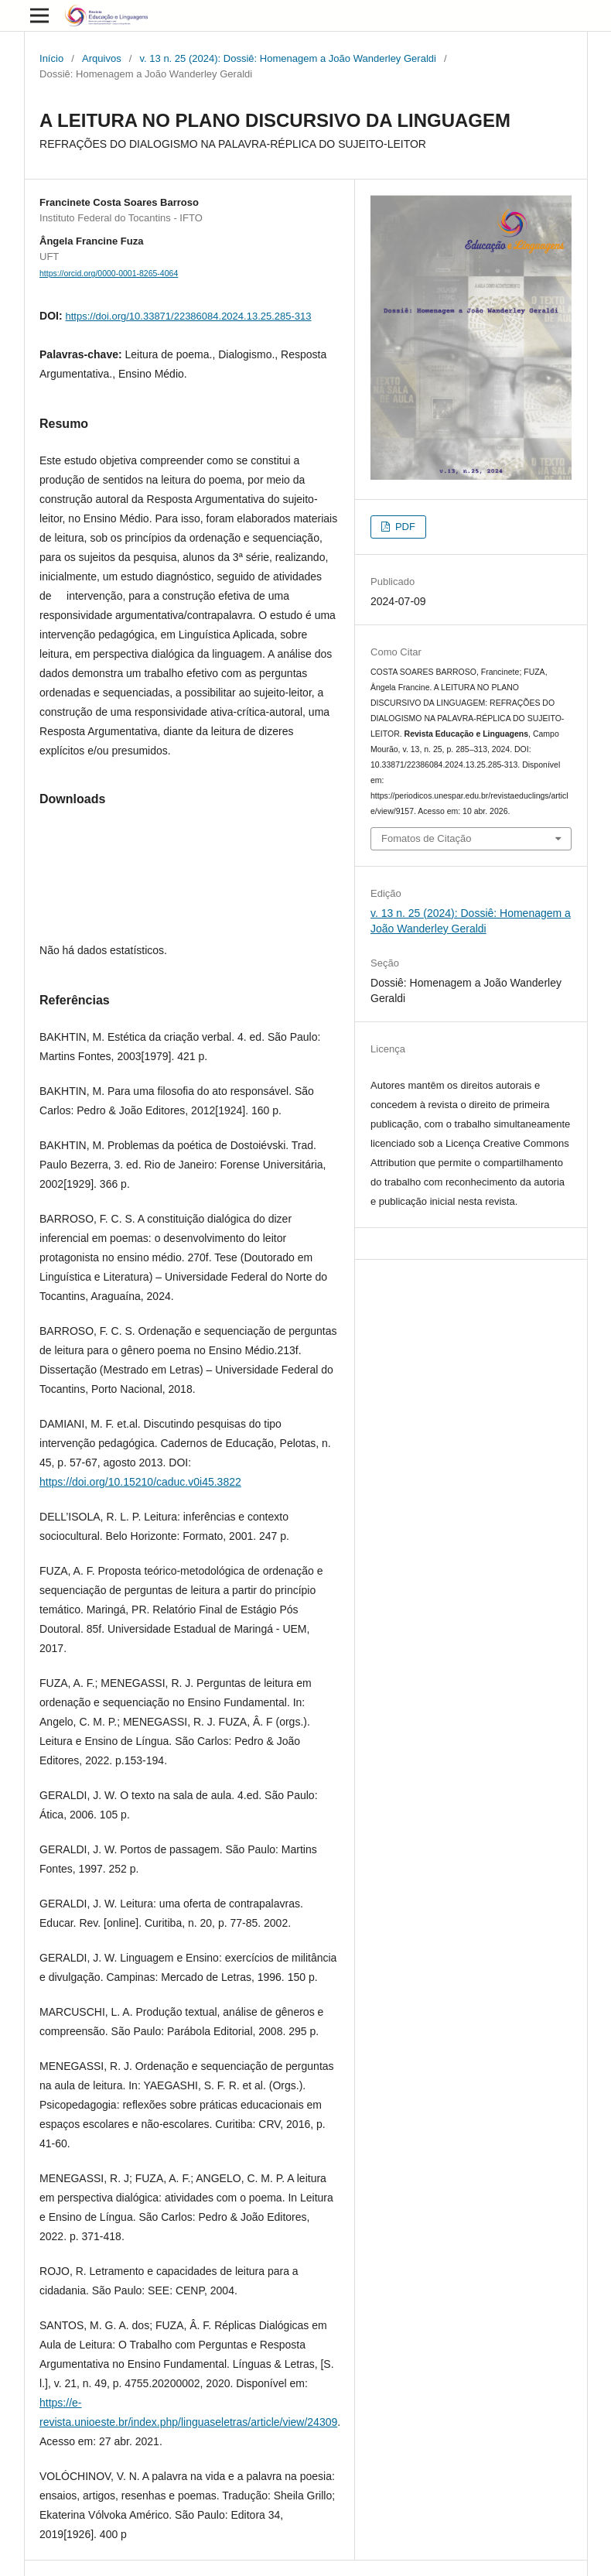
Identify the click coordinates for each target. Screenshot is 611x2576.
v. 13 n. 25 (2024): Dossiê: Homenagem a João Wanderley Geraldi (288, 58)
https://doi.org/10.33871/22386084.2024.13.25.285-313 (188, 316)
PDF (403, 526)
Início (51, 58)
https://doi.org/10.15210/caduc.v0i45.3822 (140, 1482)
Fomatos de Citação (426, 838)
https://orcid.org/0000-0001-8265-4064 (108, 273)
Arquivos (101, 58)
